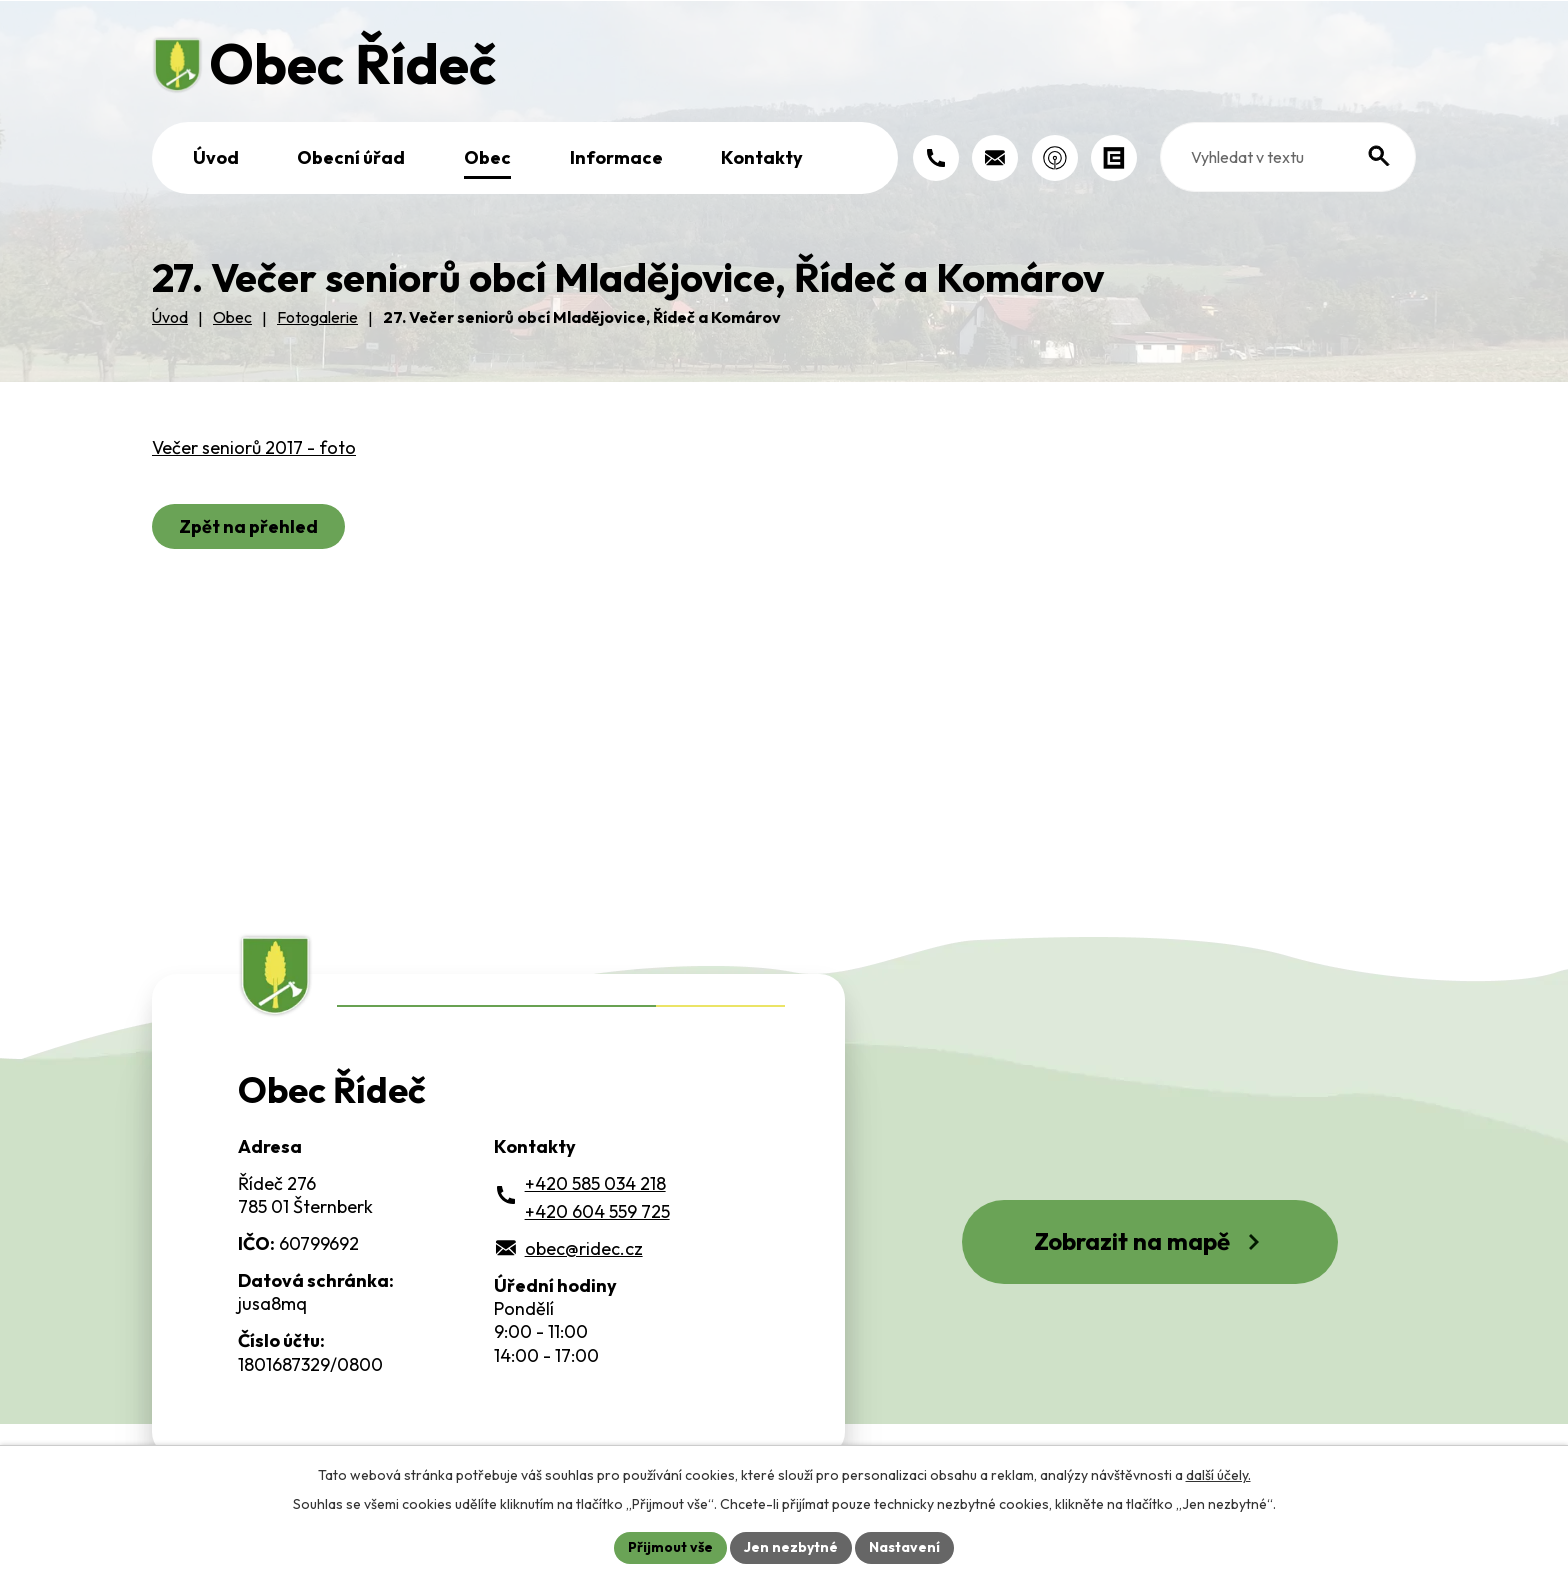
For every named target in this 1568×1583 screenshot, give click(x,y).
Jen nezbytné (791, 1547)
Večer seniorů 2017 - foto (254, 447)
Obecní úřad (351, 157)
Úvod (216, 157)
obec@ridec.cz (584, 1248)
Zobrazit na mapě (1150, 1241)
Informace (616, 157)
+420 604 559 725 (597, 1211)
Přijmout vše (670, 1547)
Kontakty (762, 157)
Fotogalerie (317, 317)
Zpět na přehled (248, 526)
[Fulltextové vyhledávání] (1288, 157)
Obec (487, 157)
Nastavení (904, 1547)
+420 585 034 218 (595, 1183)
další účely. (1218, 1475)
